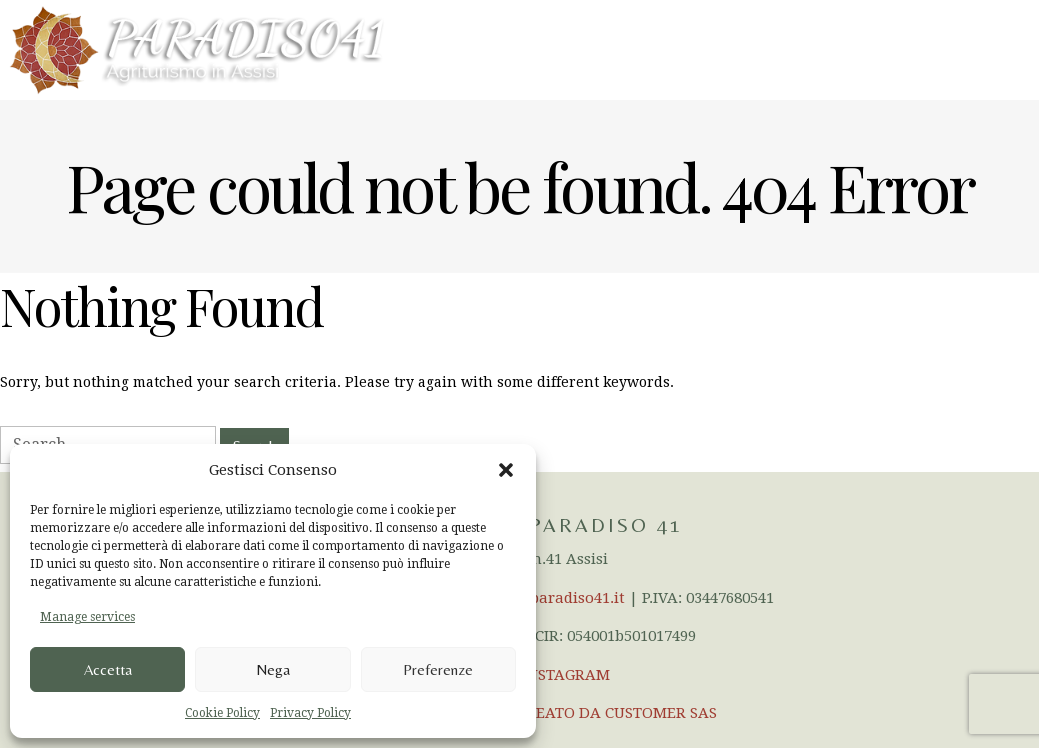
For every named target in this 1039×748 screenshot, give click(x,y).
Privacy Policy (310, 713)
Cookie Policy (222, 713)
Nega (273, 669)
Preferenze (438, 669)
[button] (506, 470)
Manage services (87, 617)
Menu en (985, 49)
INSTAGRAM (566, 675)
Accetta (108, 669)
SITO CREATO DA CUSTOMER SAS (598, 713)
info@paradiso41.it (556, 598)
